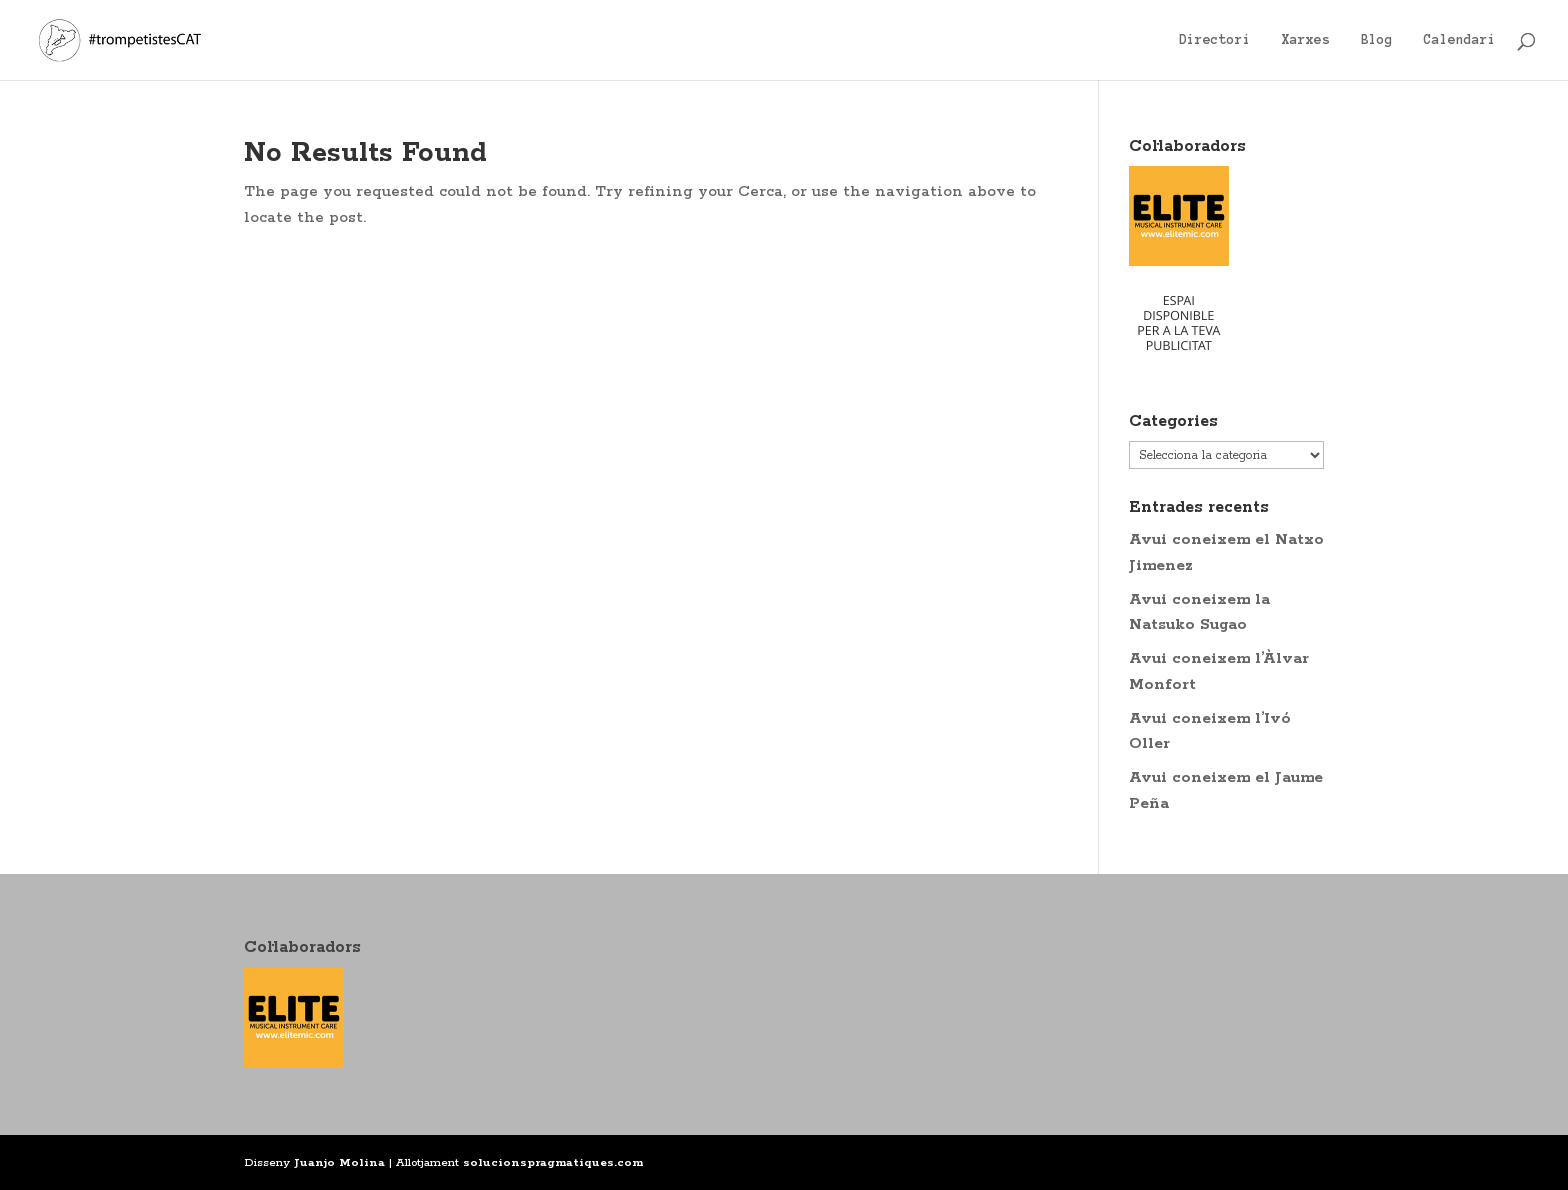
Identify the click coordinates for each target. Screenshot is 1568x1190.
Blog (1377, 40)
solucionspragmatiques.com (553, 1162)
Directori (1215, 40)
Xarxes (1306, 40)
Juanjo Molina (339, 1162)
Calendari (1460, 40)
